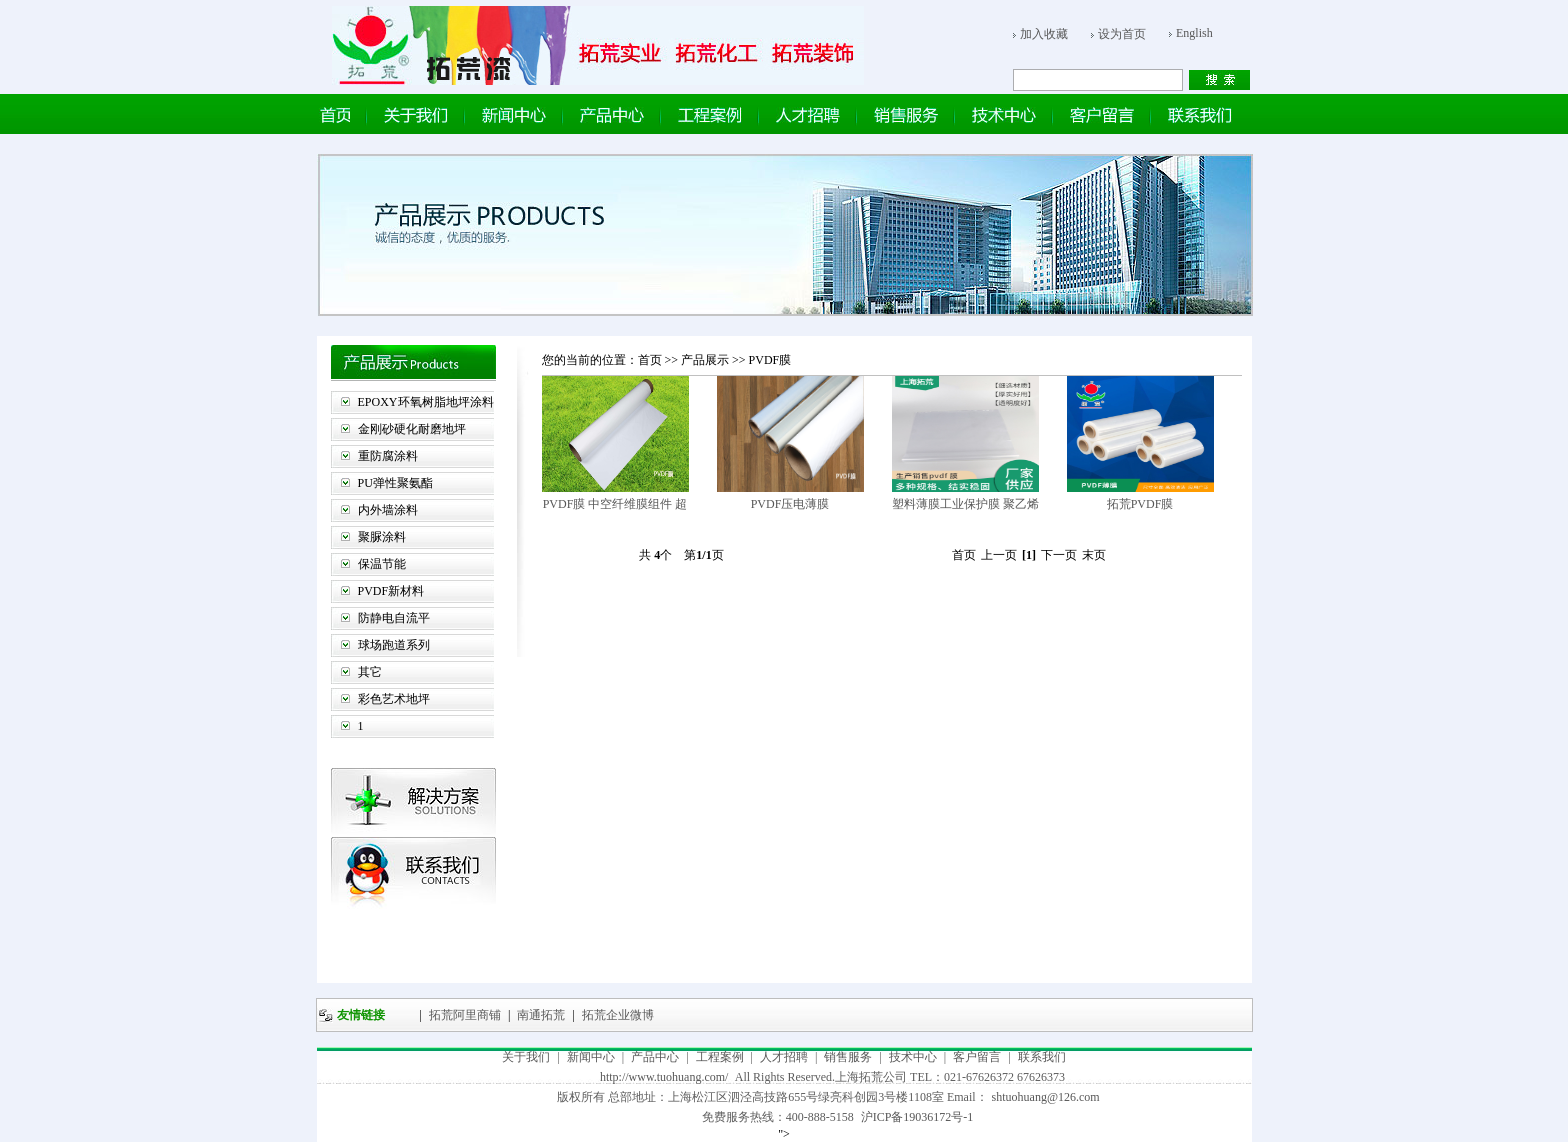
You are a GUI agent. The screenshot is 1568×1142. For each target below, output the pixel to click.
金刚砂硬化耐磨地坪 (412, 429)
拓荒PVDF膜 (1140, 504)
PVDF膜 (770, 360)
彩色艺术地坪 (394, 699)
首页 (650, 360)
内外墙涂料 (388, 510)
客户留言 (977, 1057)
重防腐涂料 (388, 456)
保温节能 (382, 564)
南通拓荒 (539, 1015)
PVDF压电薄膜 (790, 504)
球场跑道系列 (394, 645)
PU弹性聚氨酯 (395, 483)
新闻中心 (591, 1057)
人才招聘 (784, 1057)
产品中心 (655, 1057)
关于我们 (526, 1057)
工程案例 (720, 1057)
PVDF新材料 (391, 591)
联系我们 (1042, 1057)
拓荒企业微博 (616, 1015)
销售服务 (848, 1057)
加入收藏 (1044, 34)
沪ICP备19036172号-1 (917, 1117)
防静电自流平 (394, 618)
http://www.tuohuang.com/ (664, 1077)
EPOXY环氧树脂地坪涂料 (426, 402)
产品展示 (706, 360)
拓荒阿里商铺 (463, 1015)
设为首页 (1122, 34)
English (1194, 33)
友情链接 (361, 1015)
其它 (370, 672)
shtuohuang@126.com (1046, 1097)
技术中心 (913, 1057)
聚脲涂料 (382, 537)
